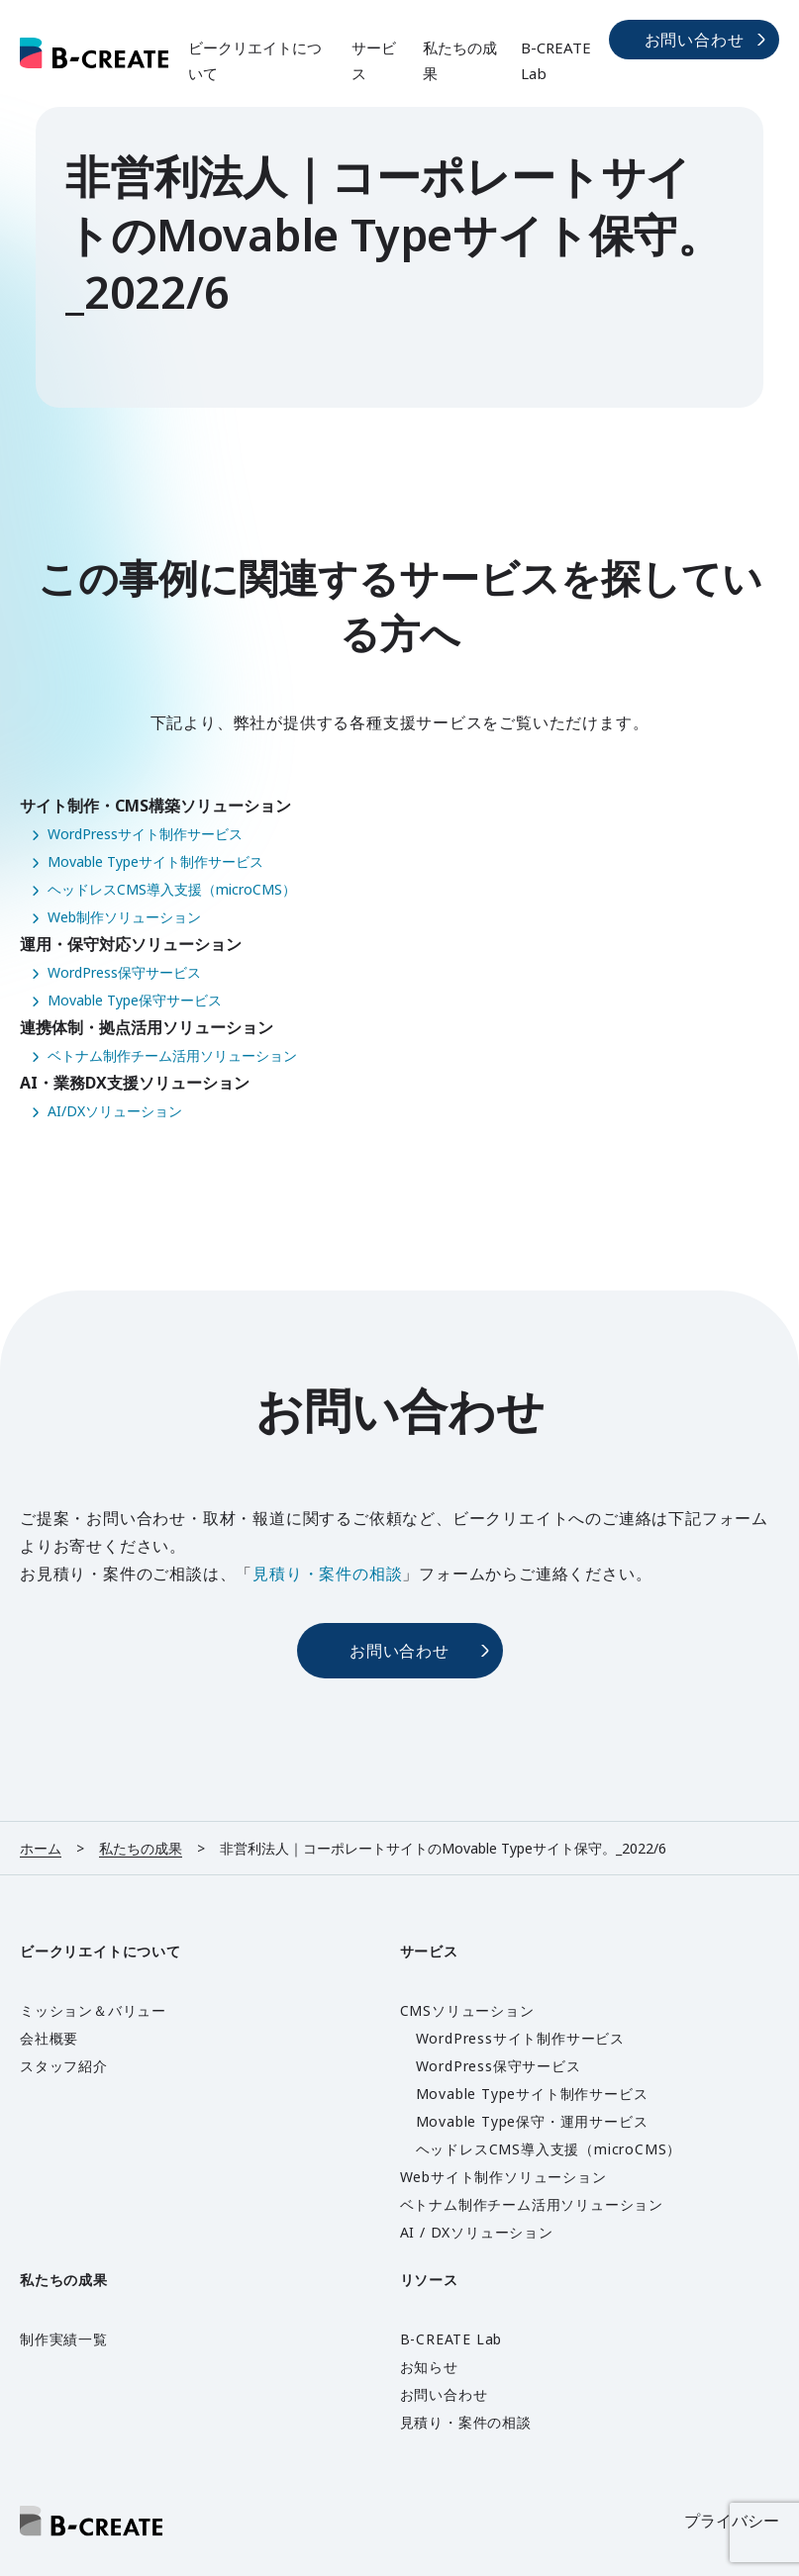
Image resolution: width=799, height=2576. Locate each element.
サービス (373, 60)
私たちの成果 (460, 60)
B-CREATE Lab (556, 60)
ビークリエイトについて (255, 60)
